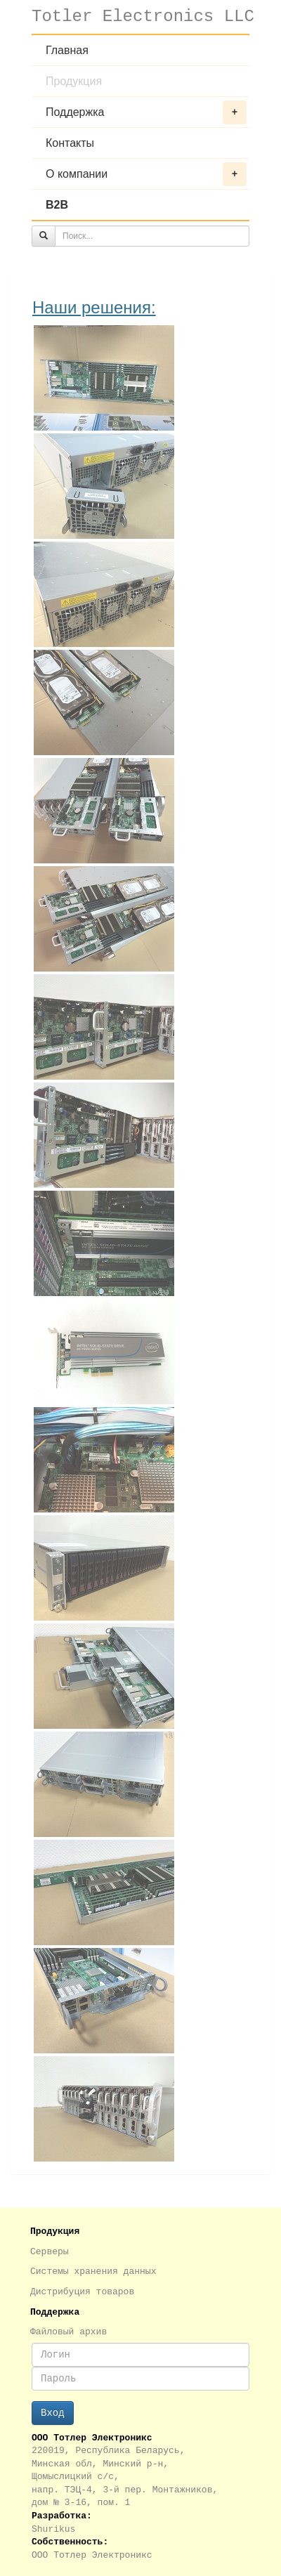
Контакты (70, 143)
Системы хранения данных (93, 2271)
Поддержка (146, 112)
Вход (53, 2413)
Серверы (49, 2252)
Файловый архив (68, 2332)
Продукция (74, 81)
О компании (146, 174)
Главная (67, 50)
